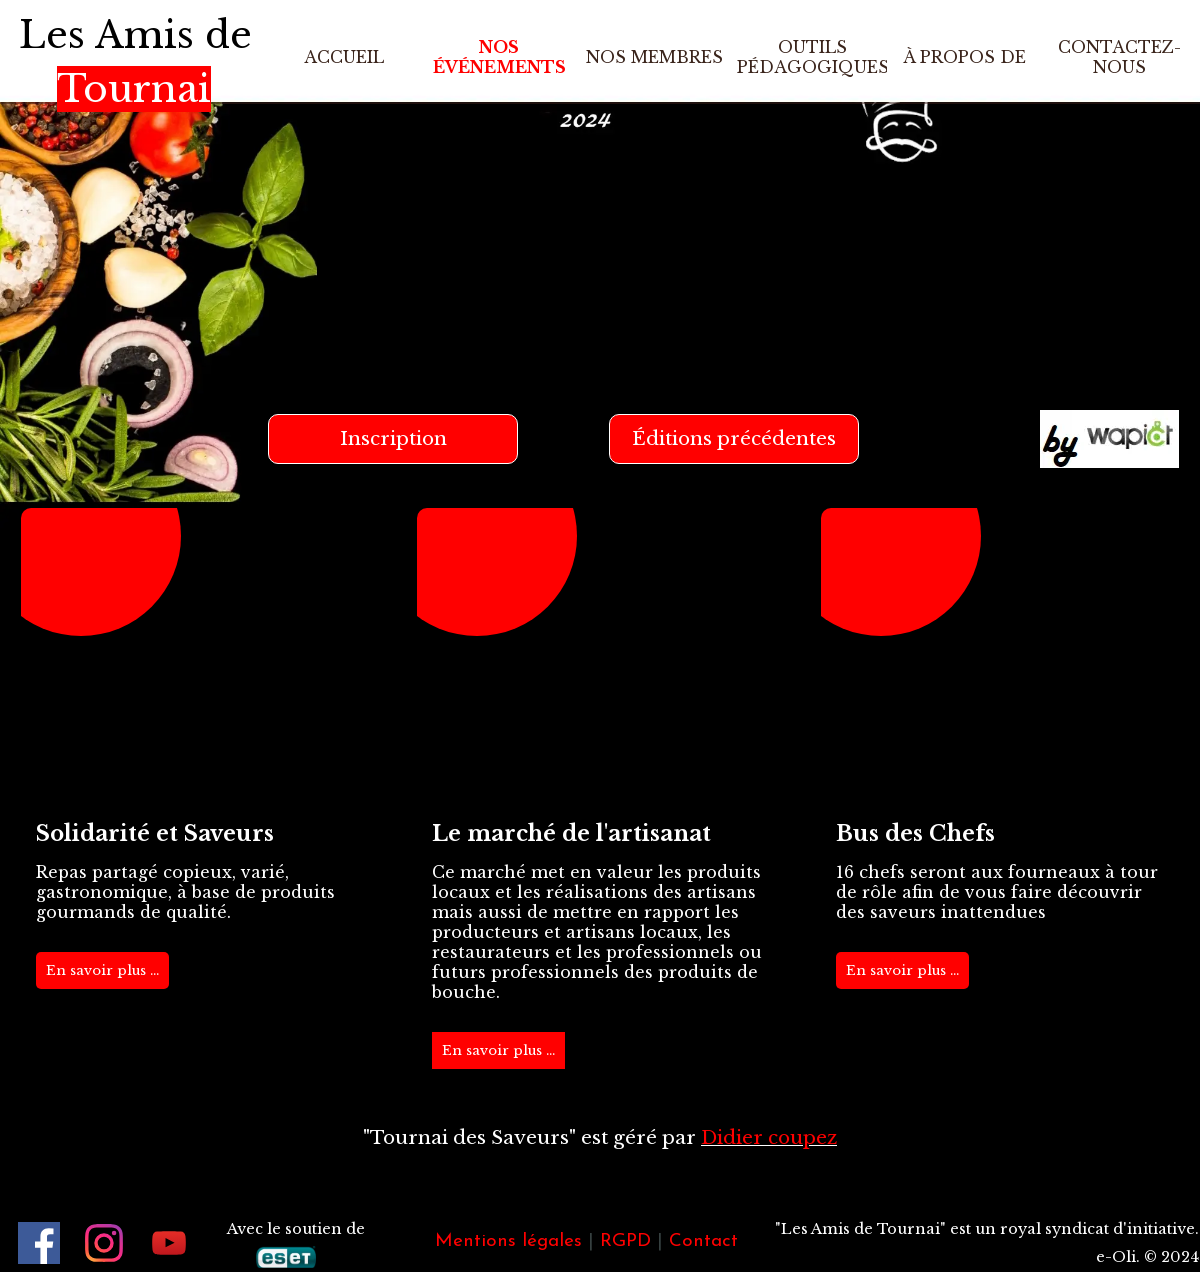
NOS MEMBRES (654, 57)
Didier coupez (769, 1137)
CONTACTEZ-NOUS (1119, 57)
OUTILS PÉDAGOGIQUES (813, 57)
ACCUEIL (344, 57)
